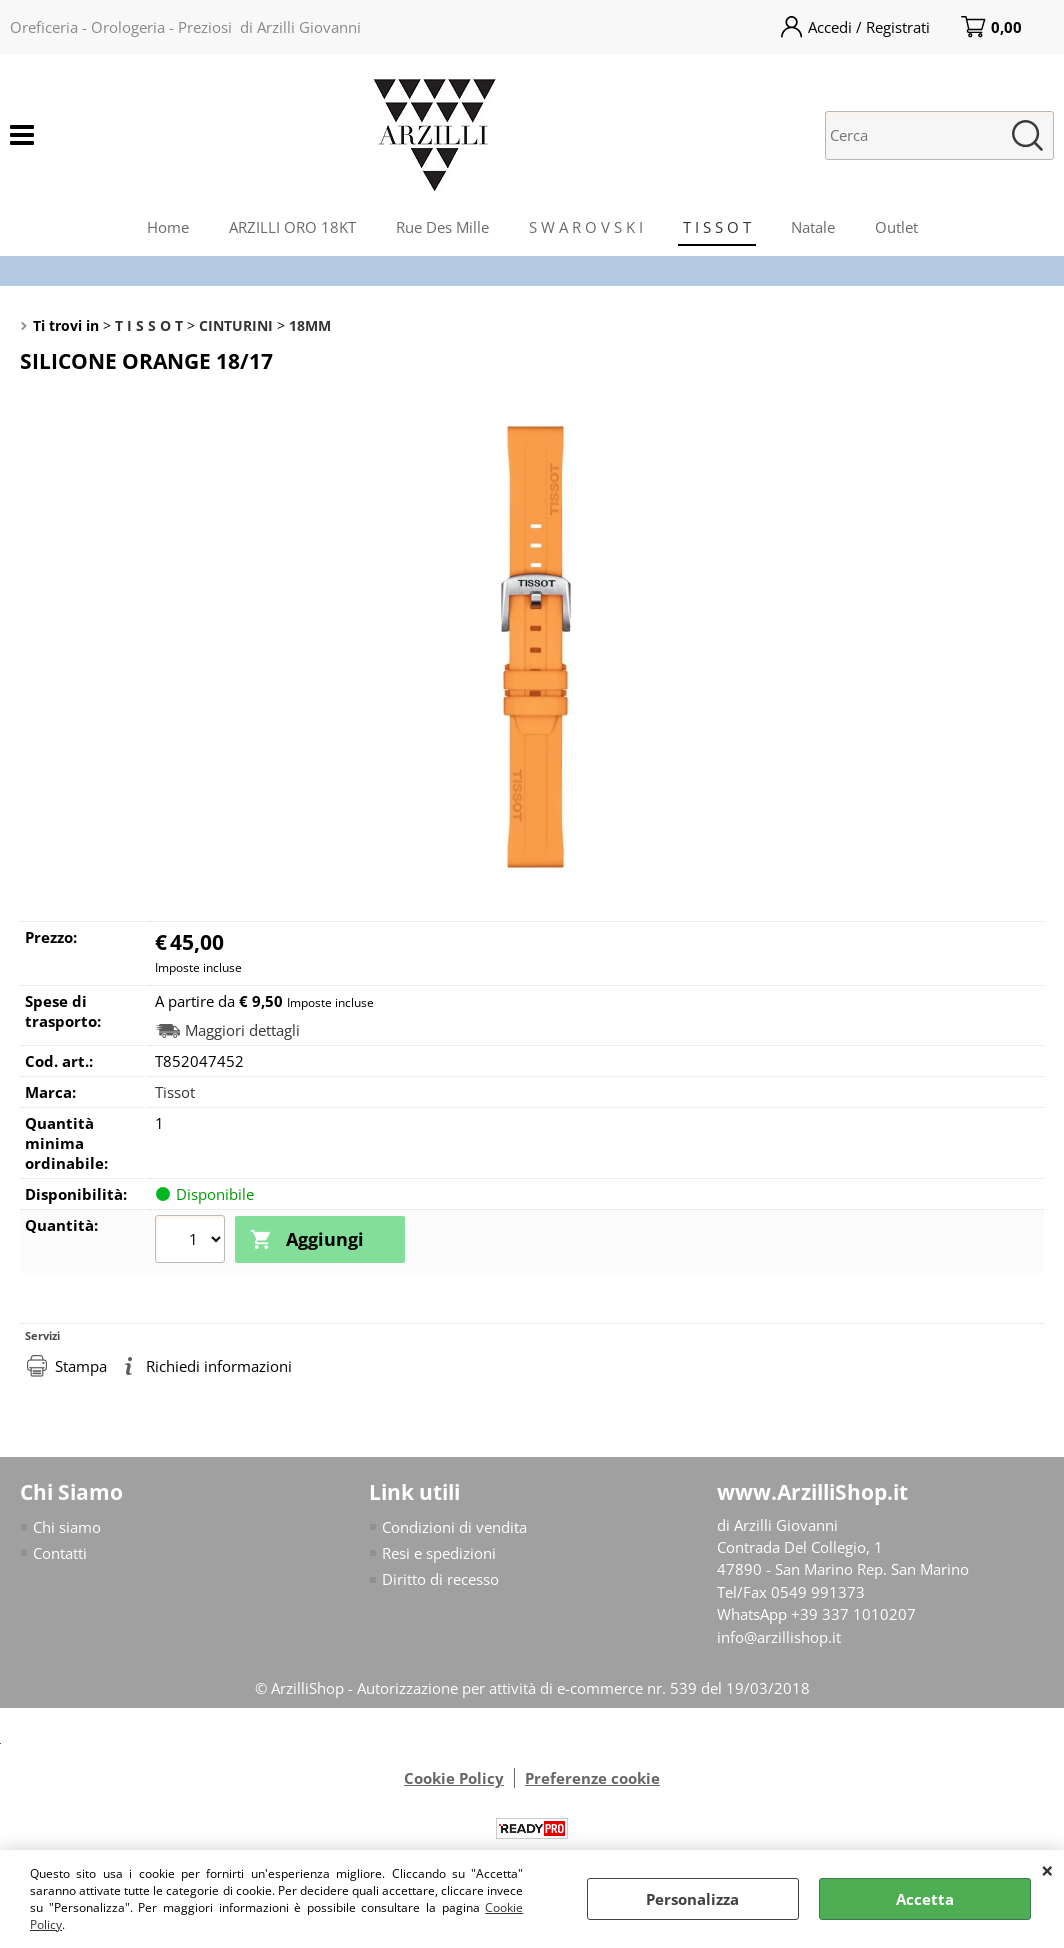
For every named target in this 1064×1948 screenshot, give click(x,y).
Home (168, 227)
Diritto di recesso (440, 1579)
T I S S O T (717, 227)
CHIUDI (1047, 1870)
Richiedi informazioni (219, 1365)
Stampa (81, 1365)
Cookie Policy (454, 1778)
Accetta (925, 1899)
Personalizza (692, 1899)
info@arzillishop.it (779, 1636)
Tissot (175, 1092)
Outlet (896, 227)
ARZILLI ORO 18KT (292, 227)
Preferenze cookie (592, 1778)
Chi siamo (67, 1526)
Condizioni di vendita (454, 1526)
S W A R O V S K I (586, 227)
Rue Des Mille (442, 227)
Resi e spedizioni (439, 1552)
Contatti (60, 1552)
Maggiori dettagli (242, 1030)
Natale (813, 227)
